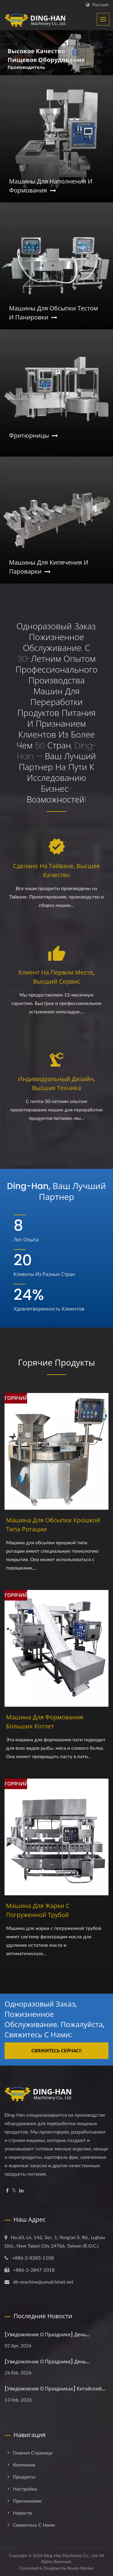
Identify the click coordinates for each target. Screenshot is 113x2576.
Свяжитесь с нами (34, 2525)
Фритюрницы (33, 435)
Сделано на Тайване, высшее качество (56, 870)
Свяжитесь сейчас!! (56, 2050)
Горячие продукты (56, 1362)
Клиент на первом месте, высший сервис (56, 977)
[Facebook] (7, 2190)
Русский (100, 4)
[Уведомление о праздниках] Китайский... (55, 2388)
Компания (24, 2464)
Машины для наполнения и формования (51, 186)
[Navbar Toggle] (103, 19)
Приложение (27, 2501)
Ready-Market (80, 2568)
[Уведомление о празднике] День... (47, 2334)
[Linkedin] (21, 2190)
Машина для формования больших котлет (44, 1721)
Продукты (24, 2476)
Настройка (25, 2488)
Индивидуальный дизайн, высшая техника (56, 1083)
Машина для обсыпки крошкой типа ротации (53, 1524)
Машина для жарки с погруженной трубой (38, 1910)
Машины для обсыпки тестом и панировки (53, 313)
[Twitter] (14, 2190)
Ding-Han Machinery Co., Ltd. (71, 2555)
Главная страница (32, 2452)
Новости (22, 2513)
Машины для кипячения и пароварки (48, 567)
